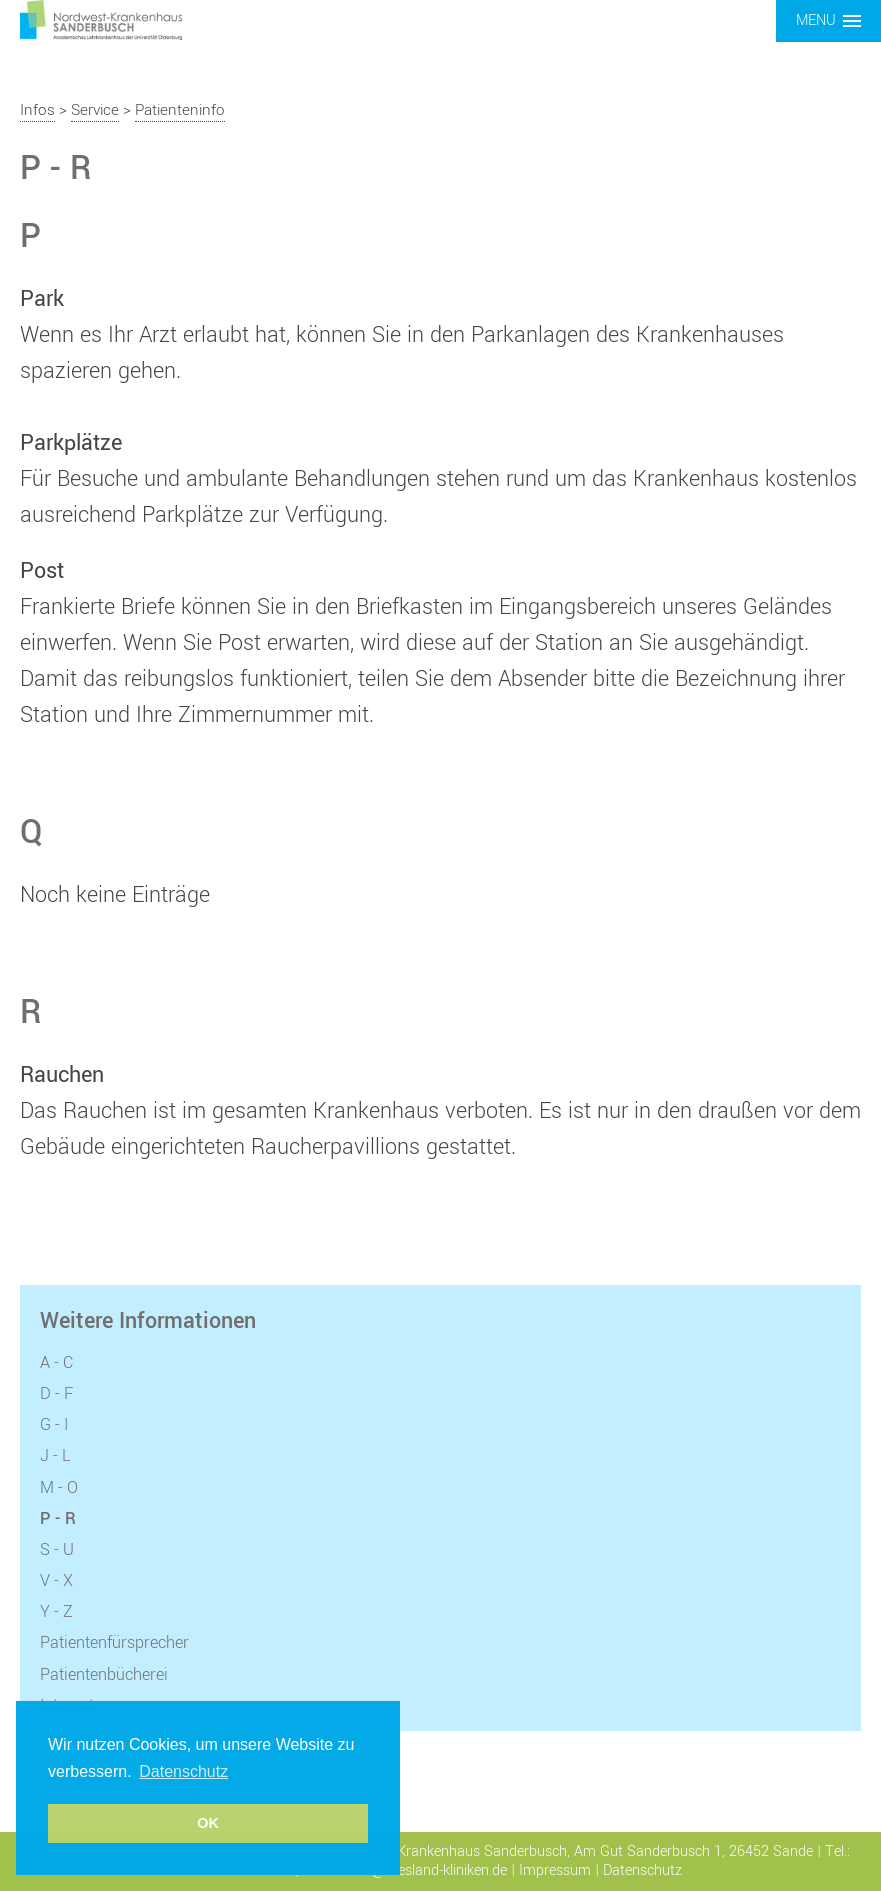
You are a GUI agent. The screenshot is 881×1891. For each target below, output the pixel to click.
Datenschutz (642, 1870)
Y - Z (56, 1612)
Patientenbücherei (104, 1675)
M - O (59, 1488)
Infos (37, 110)
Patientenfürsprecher (114, 1643)
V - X (56, 1581)
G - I (54, 1425)
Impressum (555, 1870)
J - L (55, 1456)
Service (95, 110)
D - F (56, 1394)
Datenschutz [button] (183, 1771)
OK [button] (208, 1823)
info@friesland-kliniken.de (427, 1870)
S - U (57, 1550)
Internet (67, 1706)
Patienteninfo (180, 110)
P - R (58, 1519)
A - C (56, 1363)
